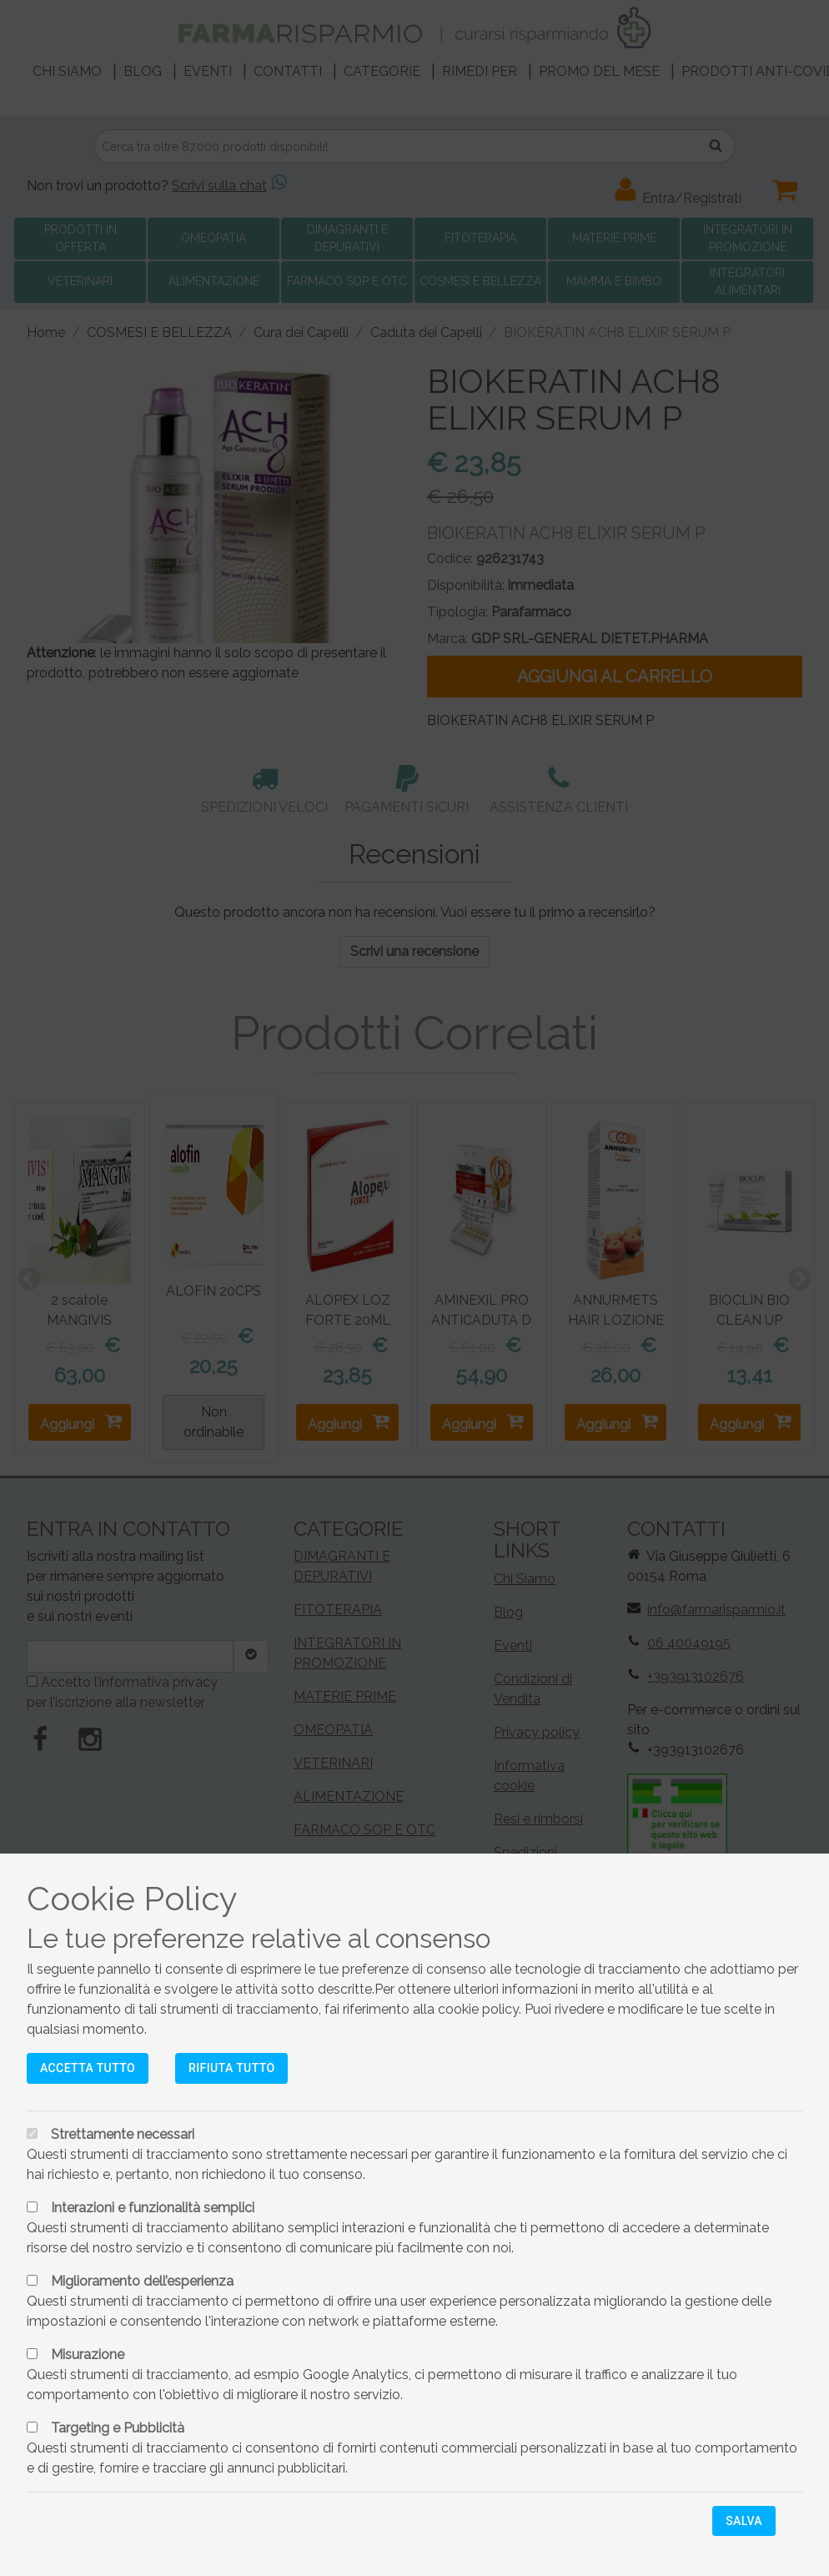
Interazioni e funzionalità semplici (152, 2208)
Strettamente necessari (122, 2134)
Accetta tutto (87, 2068)
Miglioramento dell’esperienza (142, 2281)
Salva (744, 2521)
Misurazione (87, 2354)
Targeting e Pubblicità (117, 2428)
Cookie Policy (132, 1898)
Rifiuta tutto (231, 2068)
